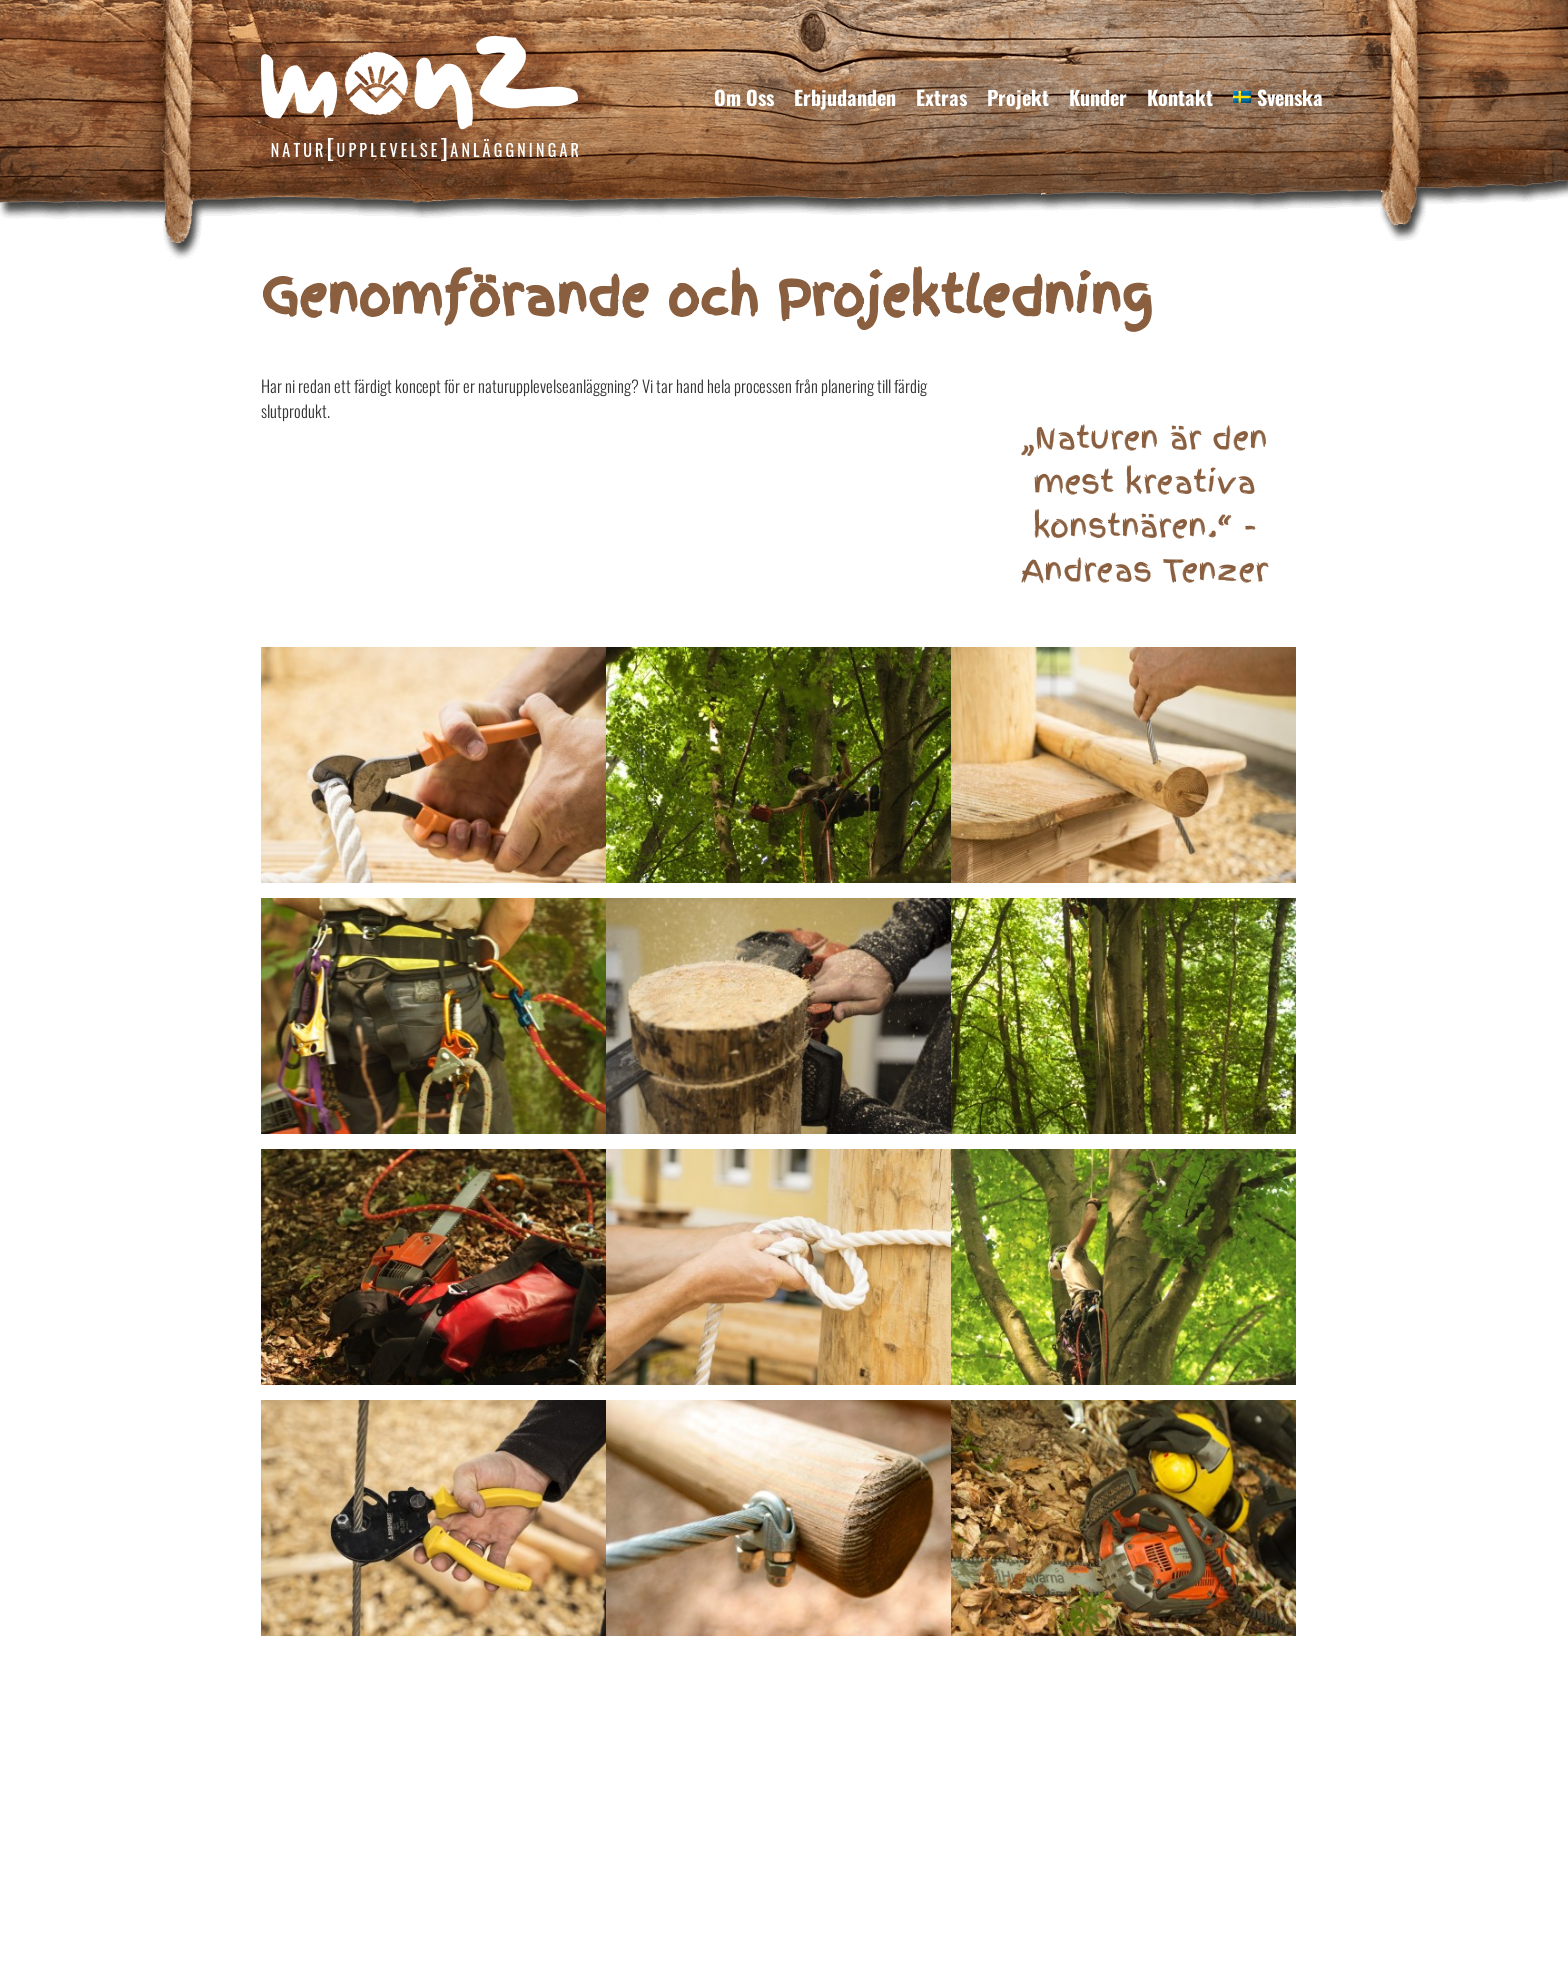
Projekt (1018, 97)
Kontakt (1180, 97)
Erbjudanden (845, 97)
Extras (941, 97)
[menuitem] (1278, 97)
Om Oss (744, 97)
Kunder (1098, 97)
